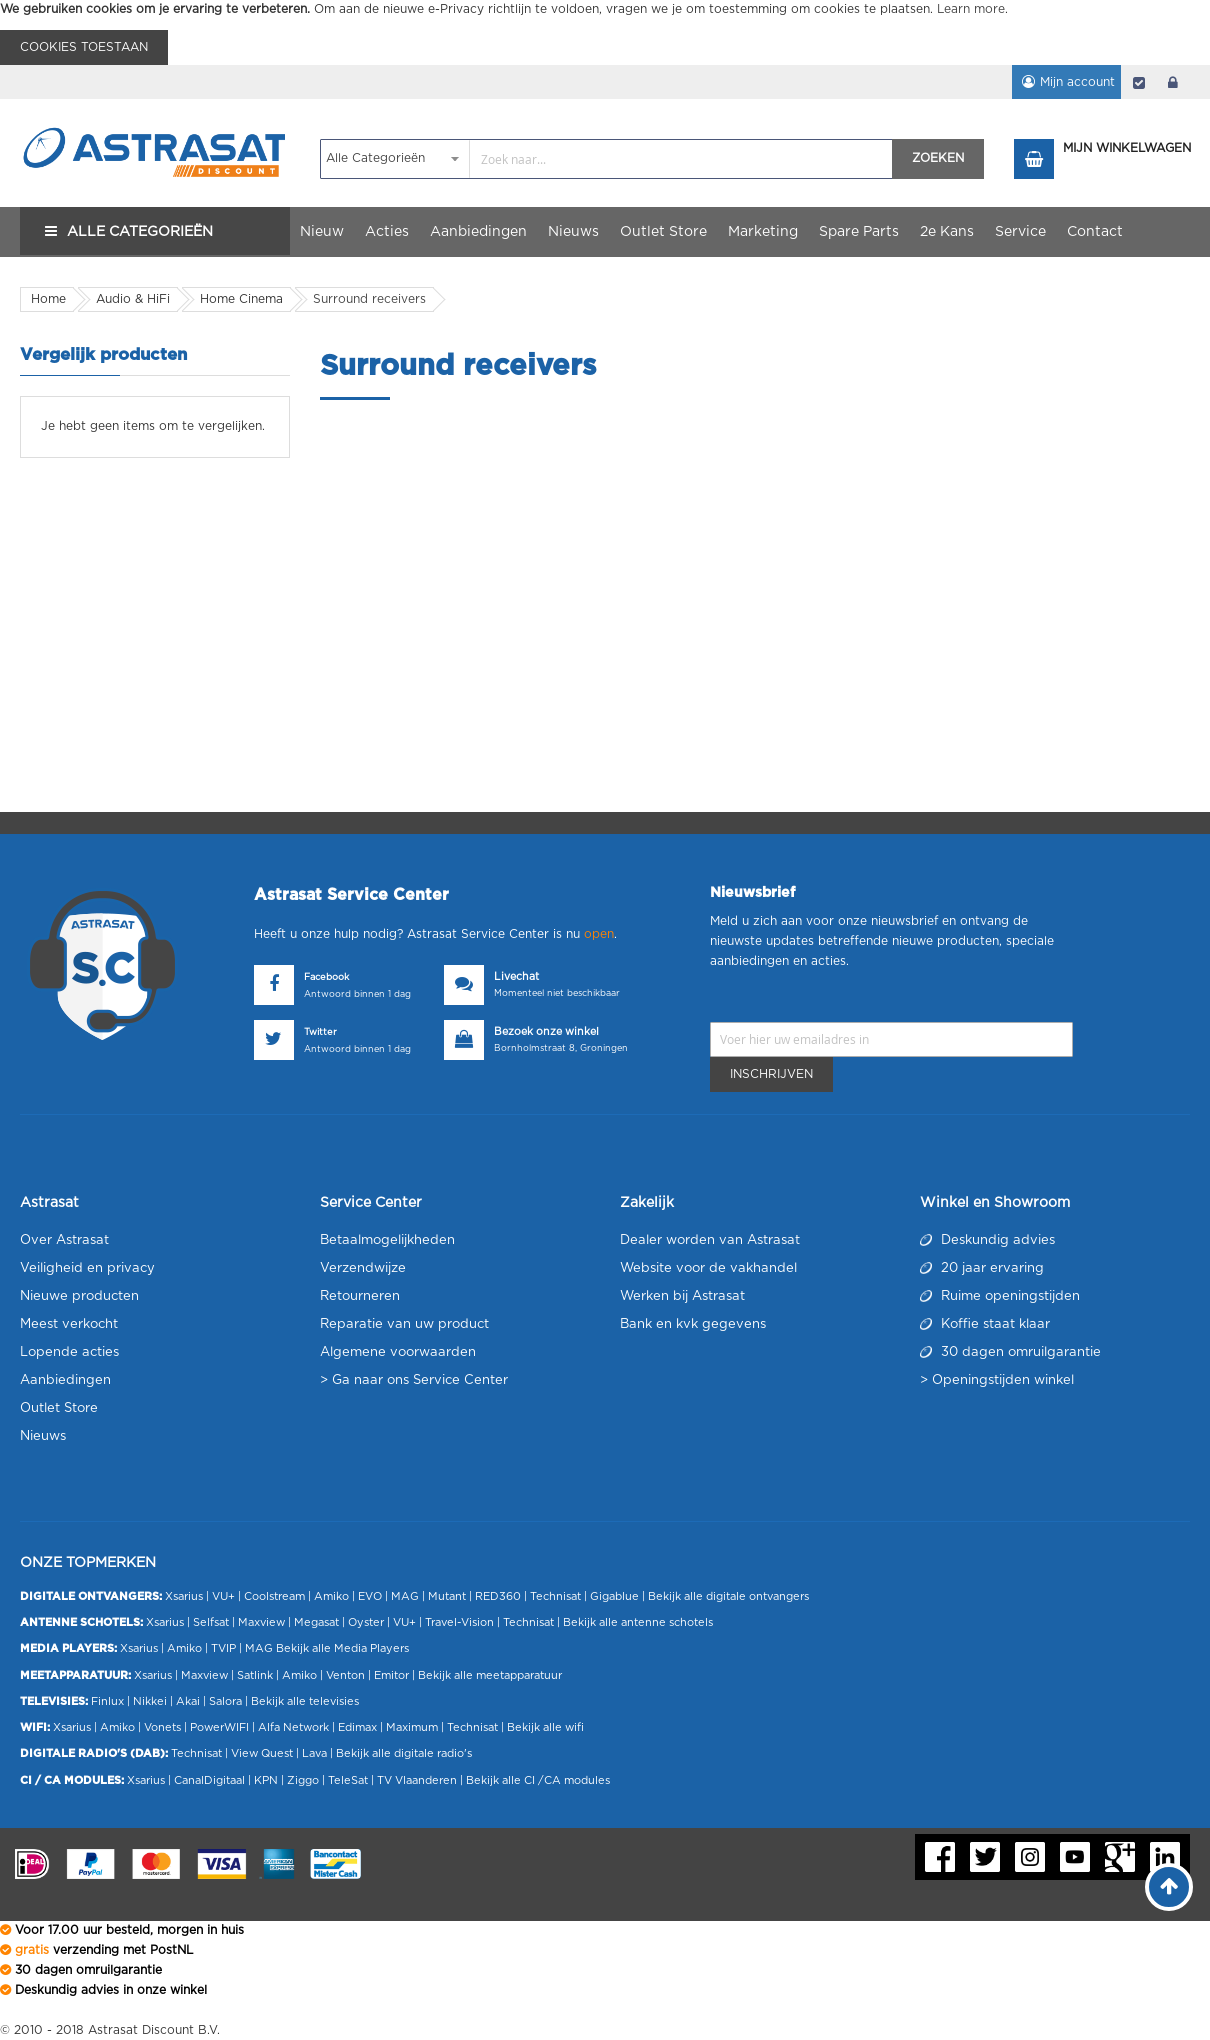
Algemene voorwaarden (398, 1352)
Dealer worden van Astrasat (710, 1240)
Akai (188, 1701)
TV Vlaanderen (417, 1780)
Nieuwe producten (79, 1296)
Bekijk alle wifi (545, 1727)
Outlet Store (59, 1408)
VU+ (223, 1596)
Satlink (255, 1675)
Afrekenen (1139, 82)
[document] (605, 32)
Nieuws (43, 1436)
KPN (266, 1780)
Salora (225, 1701)
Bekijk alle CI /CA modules (538, 1780)
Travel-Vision (459, 1622)
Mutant (447, 1596)
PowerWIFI (219, 1727)
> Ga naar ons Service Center (414, 1380)
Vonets (162, 1727)
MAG (405, 1596)
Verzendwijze (363, 1268)
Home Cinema (241, 299)
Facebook (326, 977)
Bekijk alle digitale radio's (404, 1753)
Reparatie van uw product (404, 1324)
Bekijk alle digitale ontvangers (728, 1596)
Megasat (316, 1622)
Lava (316, 1753)
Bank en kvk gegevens (693, 1324)
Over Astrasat (64, 1240)
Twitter (320, 1032)
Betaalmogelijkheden (387, 1240)
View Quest (262, 1753)
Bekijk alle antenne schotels (638, 1622)
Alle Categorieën (140, 232)
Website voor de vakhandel (708, 1268)
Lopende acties (69, 1352)
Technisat (555, 1596)
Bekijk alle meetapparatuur (490, 1675)
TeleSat (348, 1780)
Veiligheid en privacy (87, 1268)
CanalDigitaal (209, 1780)
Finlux (107, 1701)
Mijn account (1073, 82)
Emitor (391, 1675)
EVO (370, 1596)
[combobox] (606, 159)
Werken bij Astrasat (682, 1296)
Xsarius (184, 1596)
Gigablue (614, 1596)
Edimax (357, 1727)
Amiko (331, 1596)
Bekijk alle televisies (305, 1701)
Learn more (971, 9)
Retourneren (360, 1296)
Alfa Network (293, 1727)
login (1173, 82)
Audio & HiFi (133, 299)
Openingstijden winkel (1003, 1380)
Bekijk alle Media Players (342, 1648)
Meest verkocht (69, 1324)
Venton (345, 1675)
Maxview (261, 1622)
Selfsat (211, 1622)
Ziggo (303, 1780)
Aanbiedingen (65, 1380)
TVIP (223, 1648)
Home (48, 299)
